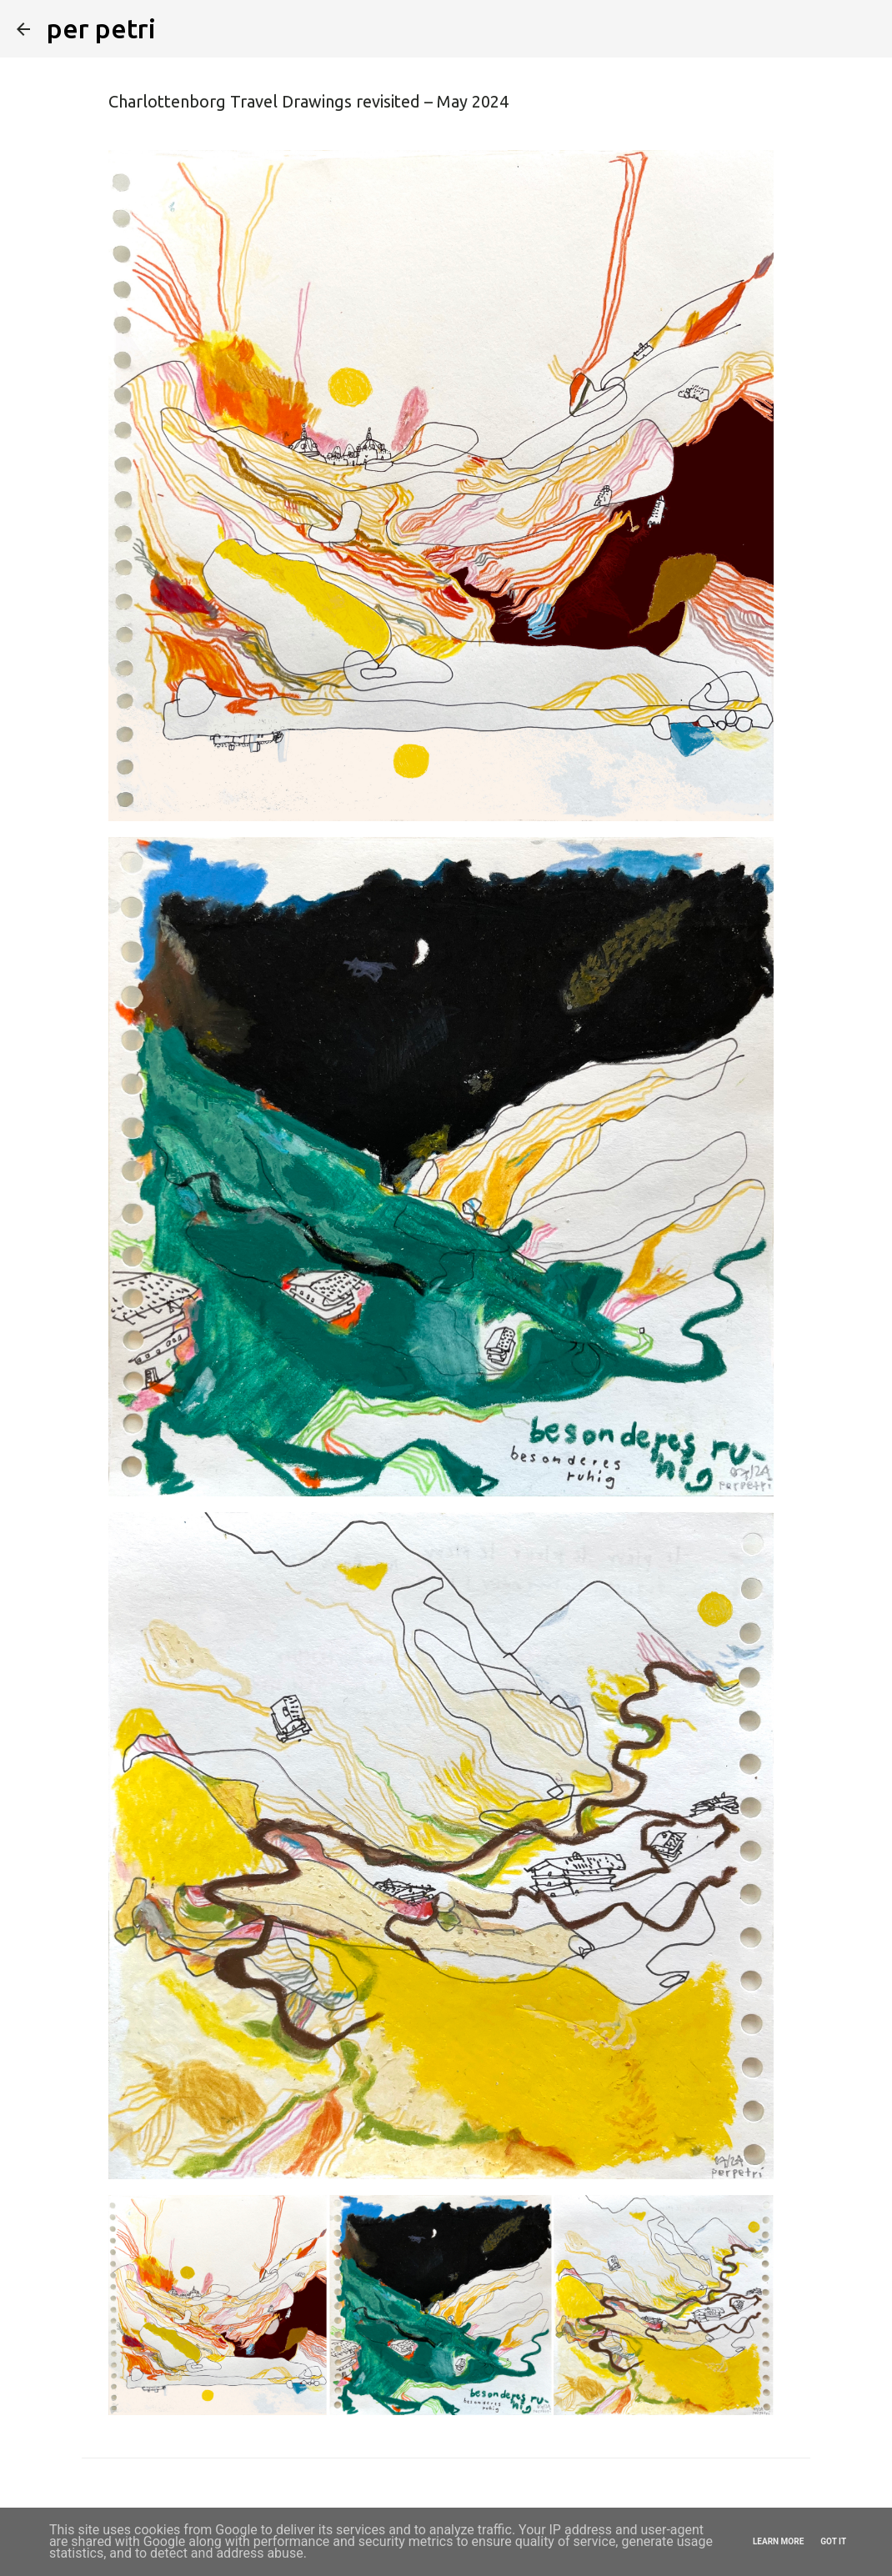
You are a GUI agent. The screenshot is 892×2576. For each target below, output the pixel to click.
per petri (101, 28)
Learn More (778, 2541)
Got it (833, 2541)
